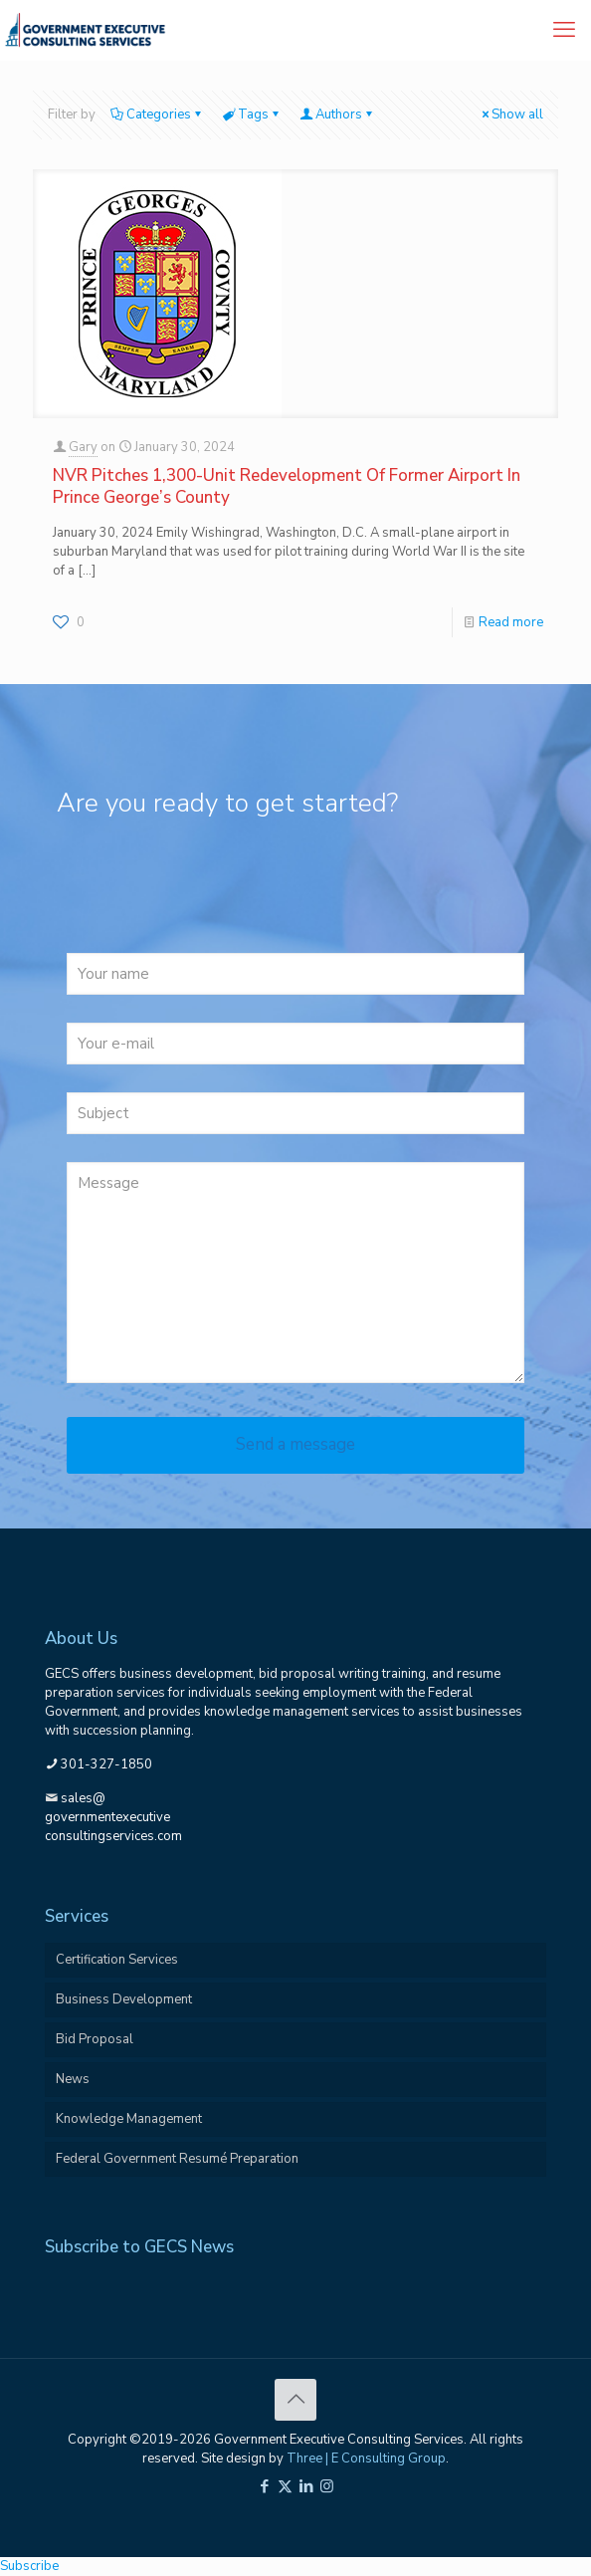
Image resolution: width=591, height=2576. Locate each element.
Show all (511, 114)
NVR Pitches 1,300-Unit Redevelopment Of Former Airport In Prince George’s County (286, 486)
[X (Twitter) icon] (285, 2486)
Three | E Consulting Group (366, 2458)
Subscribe (29, 2566)
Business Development (124, 1999)
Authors (337, 114)
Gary (83, 447)
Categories (157, 114)
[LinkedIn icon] (305, 2486)
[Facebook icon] (264, 2486)
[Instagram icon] (326, 2486)
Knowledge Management (129, 2119)
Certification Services (117, 1960)
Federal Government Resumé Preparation (177, 2159)
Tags (252, 114)
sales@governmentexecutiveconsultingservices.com (113, 1817)
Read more (511, 622)
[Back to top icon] (295, 2400)
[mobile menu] (564, 30)
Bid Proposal (94, 2039)
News (73, 2079)
